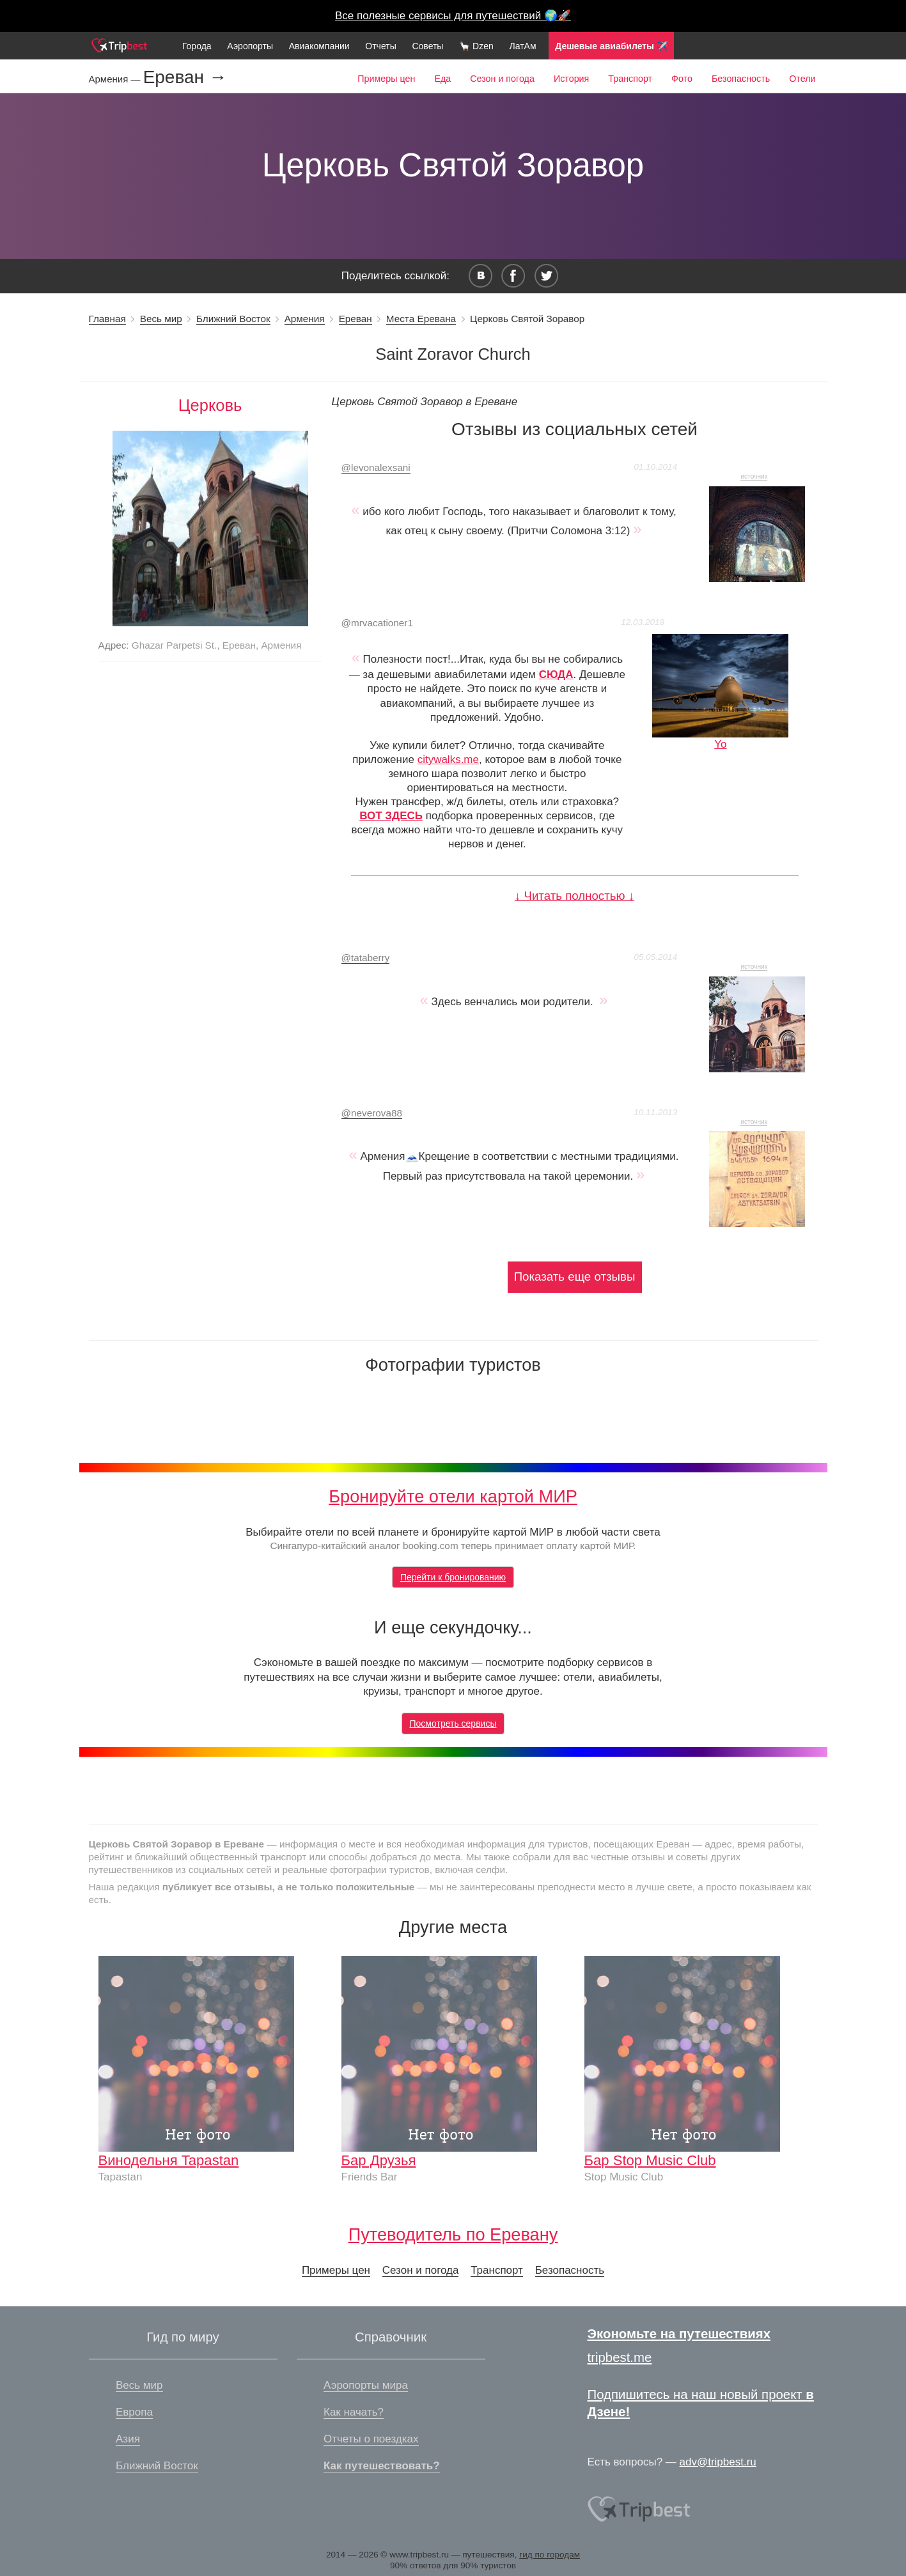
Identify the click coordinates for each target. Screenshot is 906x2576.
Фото (681, 78)
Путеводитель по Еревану (453, 2234)
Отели (802, 78)
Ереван (355, 318)
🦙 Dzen (476, 46)
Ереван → (185, 77)
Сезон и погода (502, 78)
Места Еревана (421, 318)
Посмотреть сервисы (453, 1723)
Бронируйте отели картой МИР (453, 1496)
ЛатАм (522, 46)
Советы (427, 46)
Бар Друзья (378, 2160)
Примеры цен (386, 78)
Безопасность (741, 78)
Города (197, 46)
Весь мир (161, 318)
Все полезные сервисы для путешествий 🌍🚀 (453, 16)
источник (753, 476)
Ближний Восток (233, 318)
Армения (305, 318)
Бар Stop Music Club (650, 2160)
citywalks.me (448, 759)
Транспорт (630, 78)
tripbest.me (620, 2357)
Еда (442, 78)
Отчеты (380, 46)
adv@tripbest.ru (718, 2462)
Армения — (116, 79)
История (571, 78)
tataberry (365, 957)
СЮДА (556, 674)
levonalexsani (375, 467)
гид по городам (549, 2554)
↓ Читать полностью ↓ (574, 895)
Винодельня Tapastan (168, 2160)
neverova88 (371, 1112)
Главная (107, 318)
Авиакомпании (319, 46)
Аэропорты (250, 46)
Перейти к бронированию (453, 1577)
